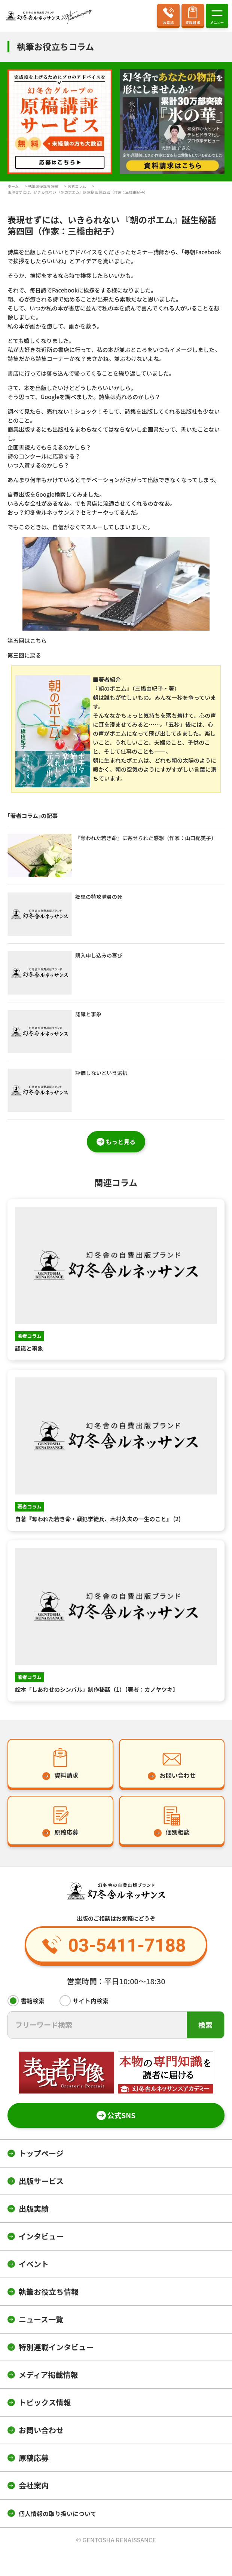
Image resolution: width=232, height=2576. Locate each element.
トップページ (41, 2153)
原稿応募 (34, 2457)
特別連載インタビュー (56, 2346)
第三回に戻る (24, 655)
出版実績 (34, 2208)
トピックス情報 (45, 2402)
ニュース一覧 (41, 2319)
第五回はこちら (27, 640)
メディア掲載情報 (48, 2374)
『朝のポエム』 (112, 688)
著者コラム (76, 186)
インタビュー (41, 2236)
